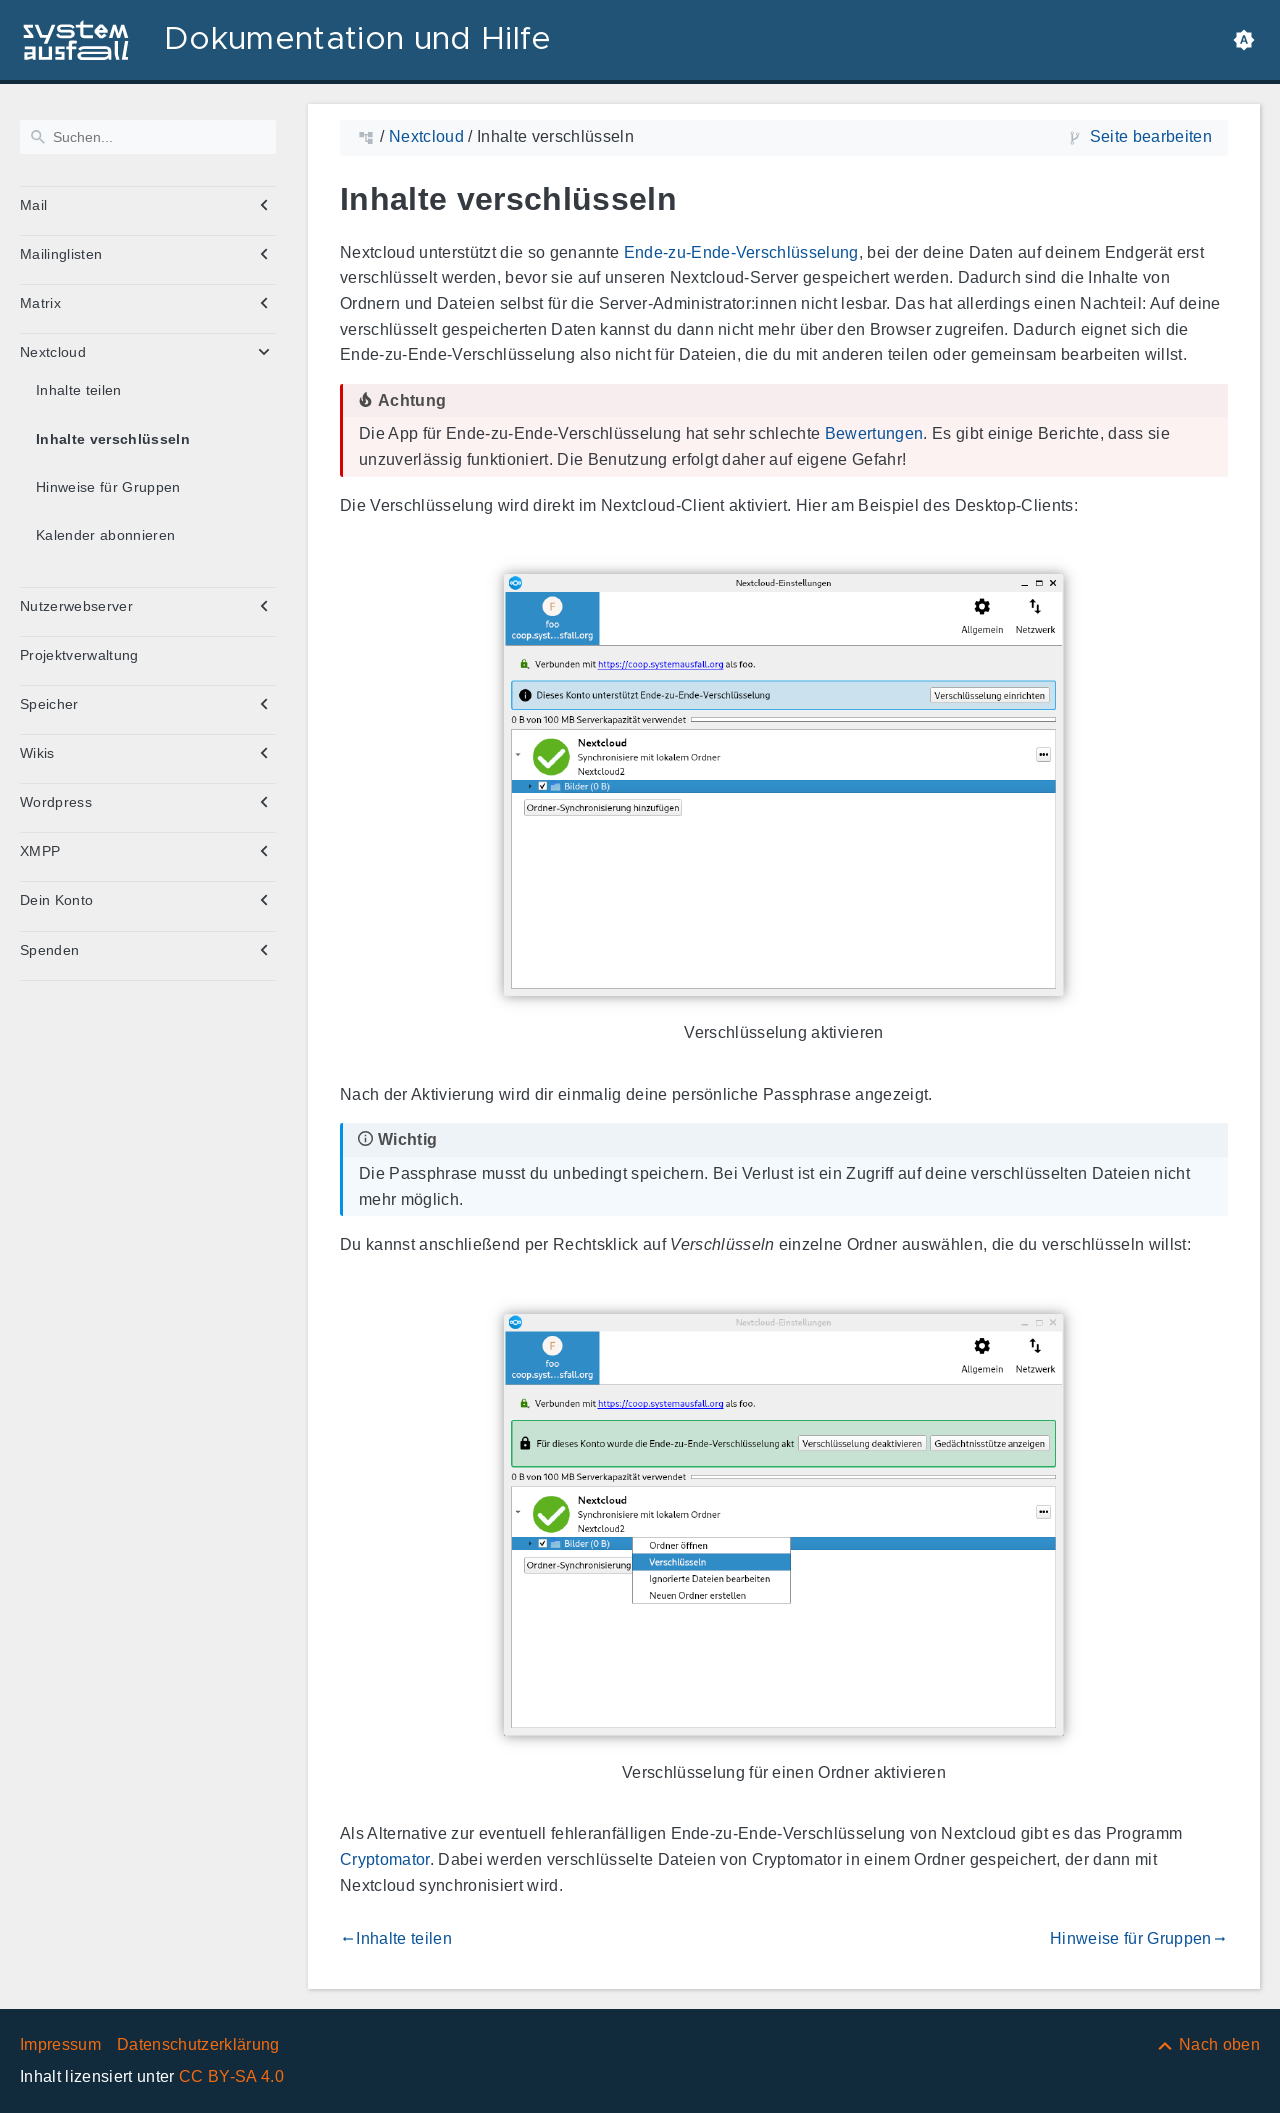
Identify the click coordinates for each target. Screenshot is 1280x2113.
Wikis (37, 753)
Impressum (60, 2044)
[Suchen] (148, 137)
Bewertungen (874, 433)
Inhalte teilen (79, 390)
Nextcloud (53, 352)
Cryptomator (385, 1859)
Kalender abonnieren (105, 535)
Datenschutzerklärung (198, 2044)
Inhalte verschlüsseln (113, 439)
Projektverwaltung (79, 655)
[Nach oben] (1207, 2044)
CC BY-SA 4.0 (231, 2076)
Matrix (40, 303)
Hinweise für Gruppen (108, 487)
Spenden (49, 950)
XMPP (40, 851)
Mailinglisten (61, 254)
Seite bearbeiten (1151, 136)
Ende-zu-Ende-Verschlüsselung (741, 252)
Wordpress (56, 802)
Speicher (49, 704)
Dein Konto (56, 900)
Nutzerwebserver (76, 606)
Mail (33, 205)
